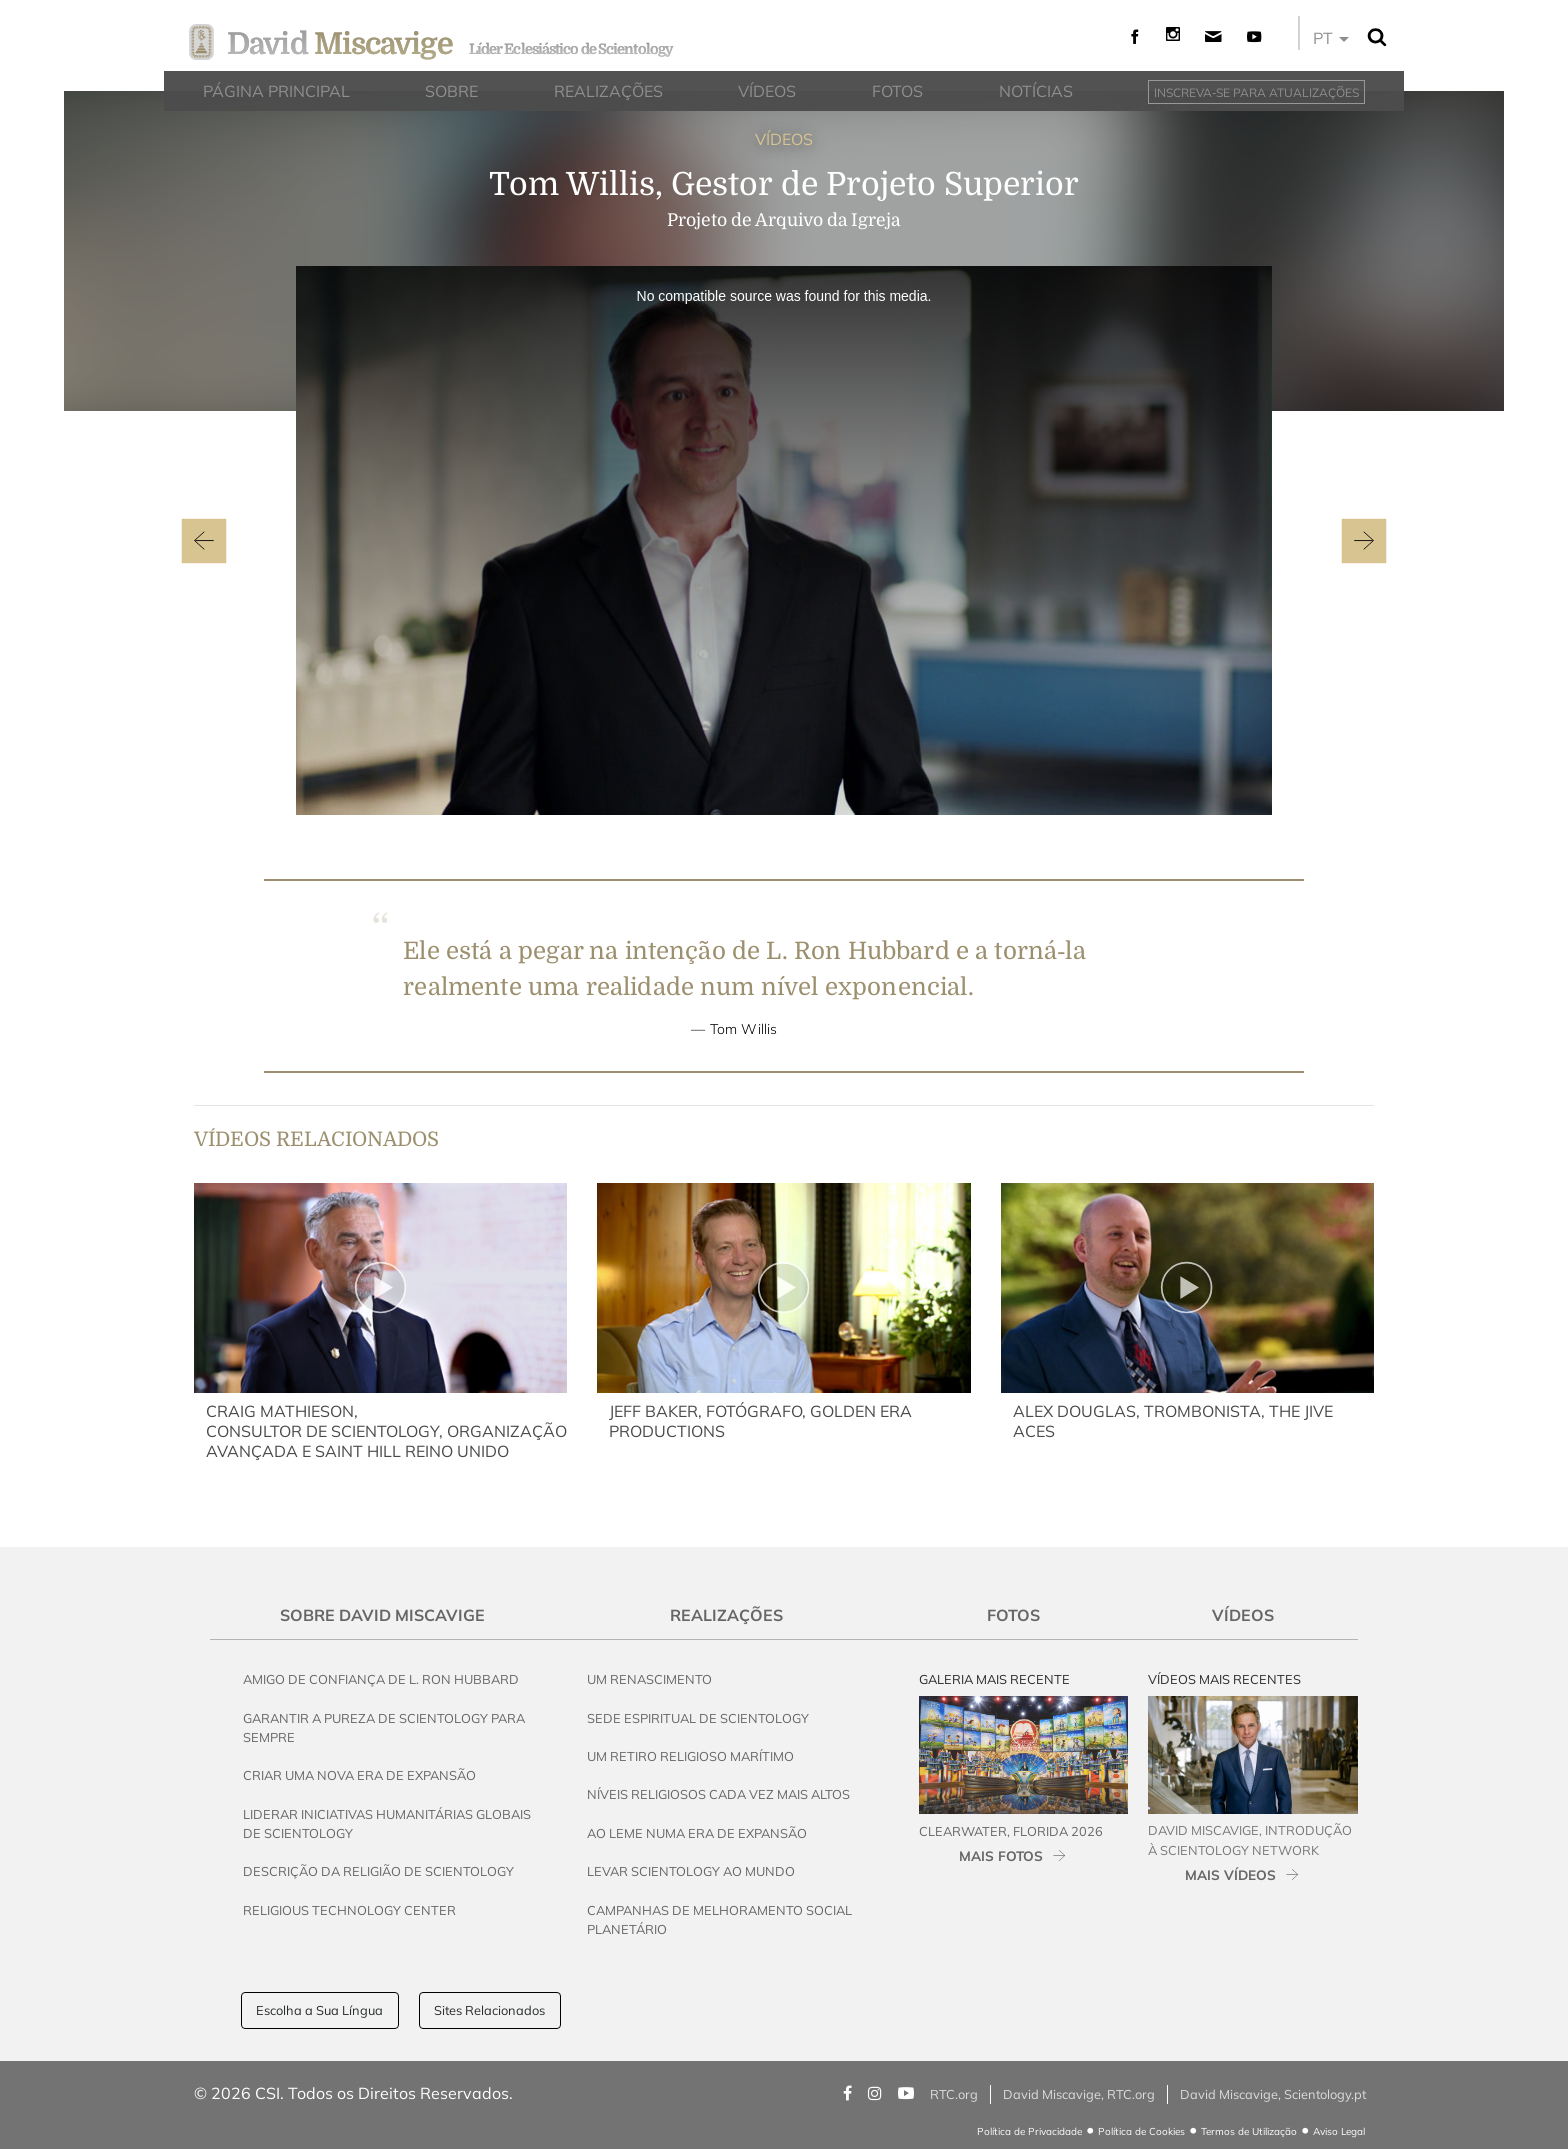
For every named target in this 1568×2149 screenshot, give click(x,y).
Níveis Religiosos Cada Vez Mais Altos (718, 1794)
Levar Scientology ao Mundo (691, 1871)
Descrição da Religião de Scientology (378, 1871)
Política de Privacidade (1029, 2131)
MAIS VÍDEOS (1230, 1874)
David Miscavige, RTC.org (1079, 2094)
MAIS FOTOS (1001, 1855)
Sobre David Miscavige (382, 1615)
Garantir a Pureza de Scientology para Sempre (384, 1727)
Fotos (1013, 1615)
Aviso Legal (1339, 2131)
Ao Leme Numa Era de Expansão (697, 1833)
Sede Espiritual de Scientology (698, 1718)
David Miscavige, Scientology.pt (1273, 2094)
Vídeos (1243, 1615)
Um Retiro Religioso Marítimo (690, 1756)
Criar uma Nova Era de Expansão (359, 1775)
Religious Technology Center (349, 1910)
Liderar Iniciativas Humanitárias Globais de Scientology (387, 1823)
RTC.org (954, 2094)
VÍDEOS (784, 139)
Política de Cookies (1141, 2131)
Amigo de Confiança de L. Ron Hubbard (381, 1679)
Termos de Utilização (1249, 2131)
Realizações (726, 1615)
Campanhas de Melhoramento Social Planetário (719, 1919)
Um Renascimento (649, 1679)
